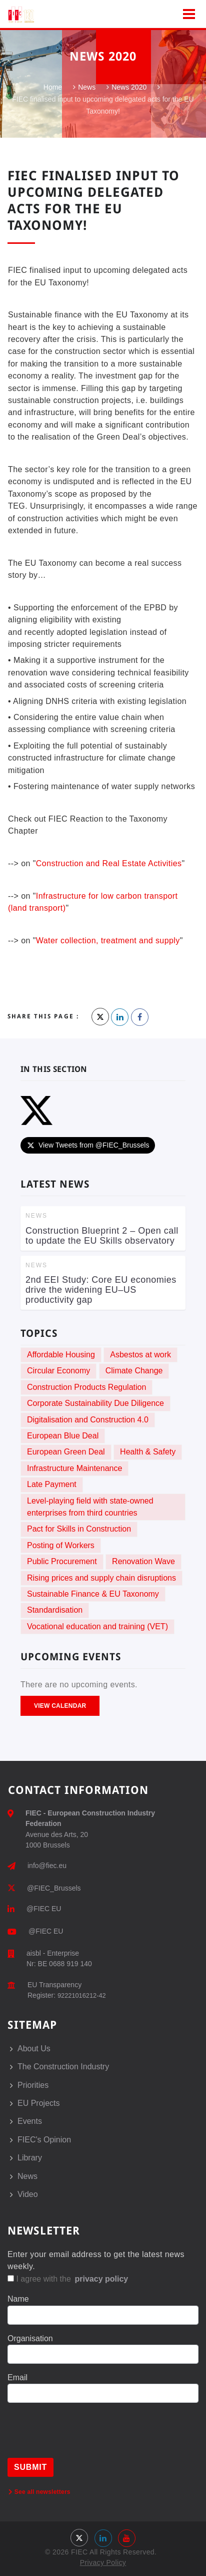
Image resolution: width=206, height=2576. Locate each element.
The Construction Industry (63, 2066)
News (87, 88)
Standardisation (54, 1610)
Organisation (30, 2338)
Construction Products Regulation (86, 1387)
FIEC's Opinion (44, 2139)
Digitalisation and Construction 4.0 (87, 1419)
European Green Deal (66, 1451)
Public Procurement (62, 1561)
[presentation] (84, 2438)
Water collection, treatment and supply (108, 940)
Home (53, 88)
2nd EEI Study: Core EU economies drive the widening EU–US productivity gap (101, 1290)
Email (18, 2377)
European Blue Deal (62, 1435)
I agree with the (69, 2279)
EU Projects (39, 2103)
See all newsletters (39, 2491)
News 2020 (129, 88)
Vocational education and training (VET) (97, 1626)
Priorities (33, 2085)
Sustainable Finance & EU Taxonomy (93, 1594)
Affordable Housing (61, 1354)
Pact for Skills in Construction (79, 1529)
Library (30, 2157)
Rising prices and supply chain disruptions (101, 1578)
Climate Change (134, 1370)
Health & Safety (148, 1451)
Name (18, 2299)
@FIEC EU (43, 1909)
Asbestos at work (140, 1354)
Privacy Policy (103, 2562)
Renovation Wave (143, 1561)
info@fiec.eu (47, 1866)
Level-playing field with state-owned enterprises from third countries (90, 1507)
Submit (30, 2467)
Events (30, 2121)
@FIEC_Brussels (54, 1888)
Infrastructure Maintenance (74, 1468)
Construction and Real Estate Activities (109, 863)
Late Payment (51, 1484)
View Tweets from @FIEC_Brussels (87, 1145)
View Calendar (60, 1705)
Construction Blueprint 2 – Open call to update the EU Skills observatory (102, 1236)
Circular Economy (58, 1370)
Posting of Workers (60, 1545)
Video (28, 2194)
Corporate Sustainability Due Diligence (95, 1403)
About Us (34, 2048)
